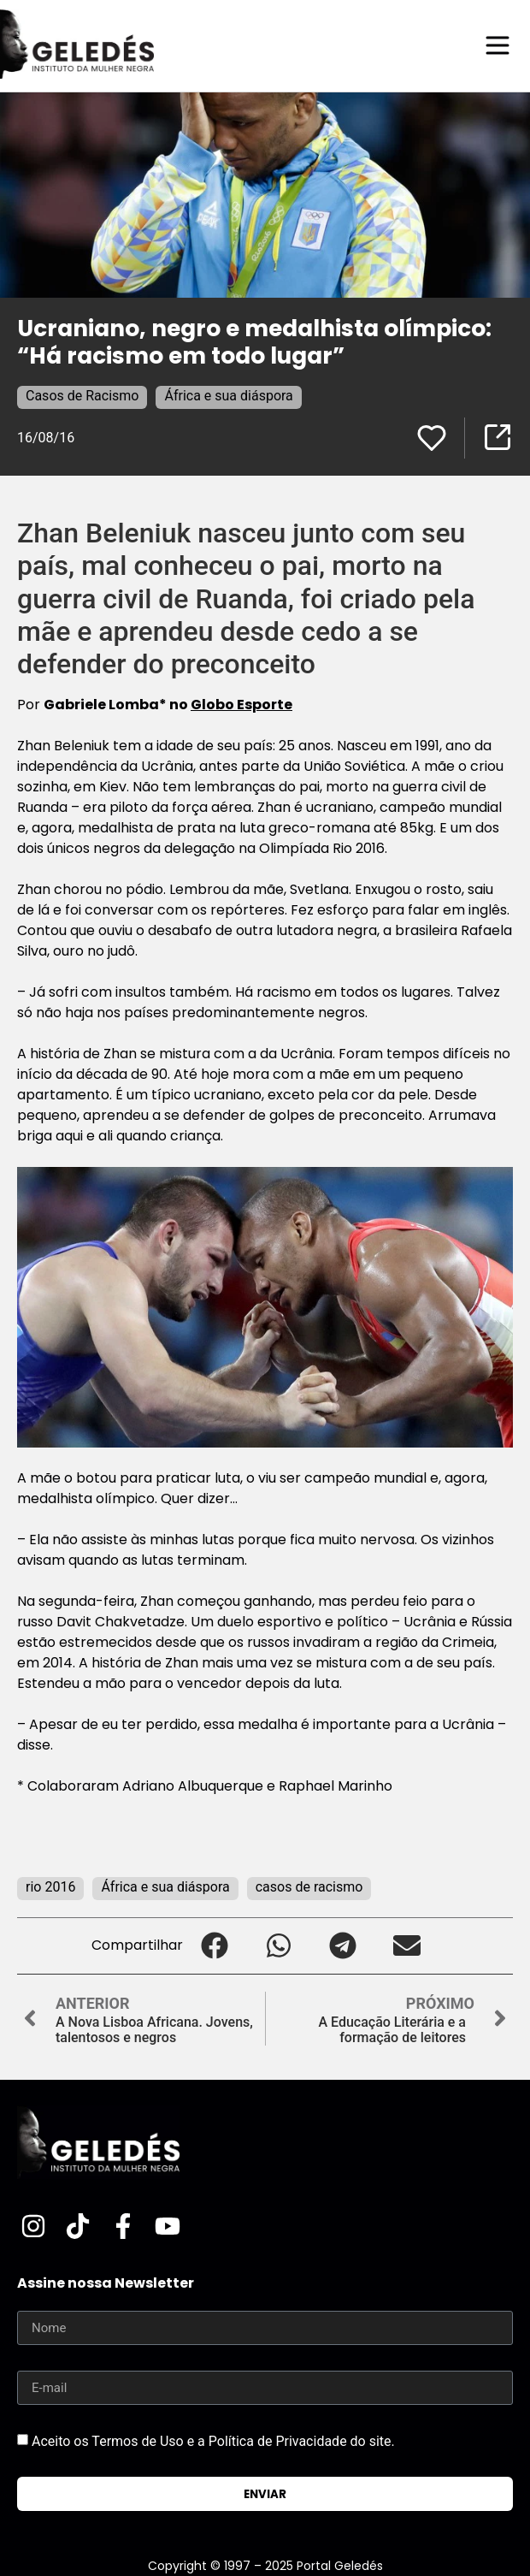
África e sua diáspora (228, 396)
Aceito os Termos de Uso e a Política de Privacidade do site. (213, 2441)
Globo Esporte (241, 704)
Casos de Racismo (82, 396)
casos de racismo (309, 1887)
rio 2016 (50, 1887)
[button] (215, 1946)
